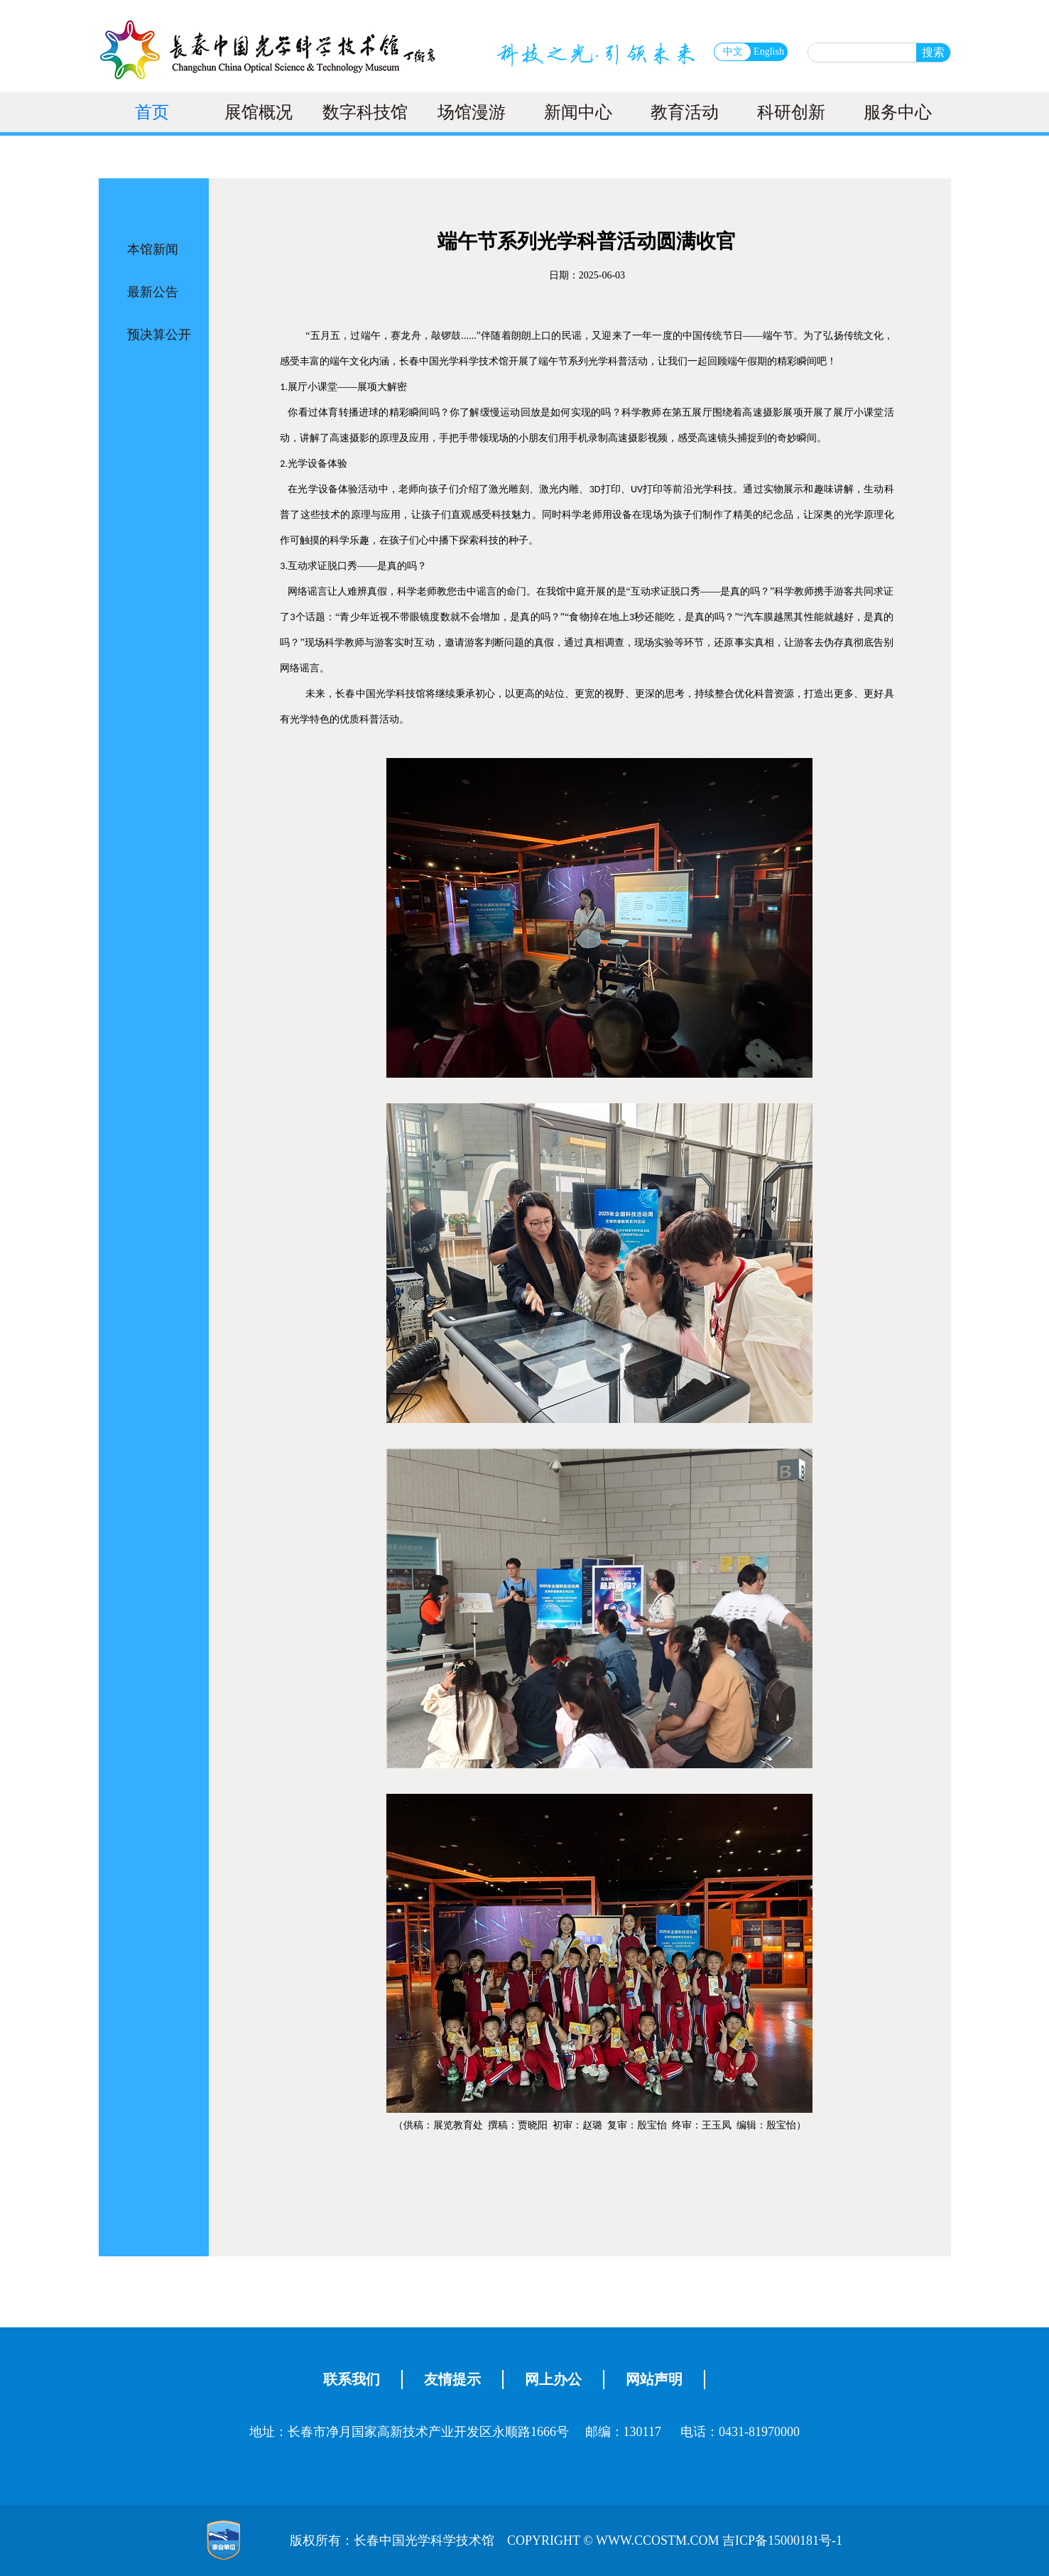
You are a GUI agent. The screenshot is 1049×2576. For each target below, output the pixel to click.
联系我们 (351, 2379)
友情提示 (452, 2379)
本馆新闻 (152, 249)
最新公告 (152, 292)
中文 (733, 51)
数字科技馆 (365, 112)
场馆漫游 (471, 112)
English (769, 51)
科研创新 (791, 112)
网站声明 (654, 2379)
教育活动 (685, 112)
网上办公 (553, 2379)
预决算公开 (159, 335)
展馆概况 (258, 112)
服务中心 (898, 112)
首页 (152, 112)
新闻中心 (578, 112)
